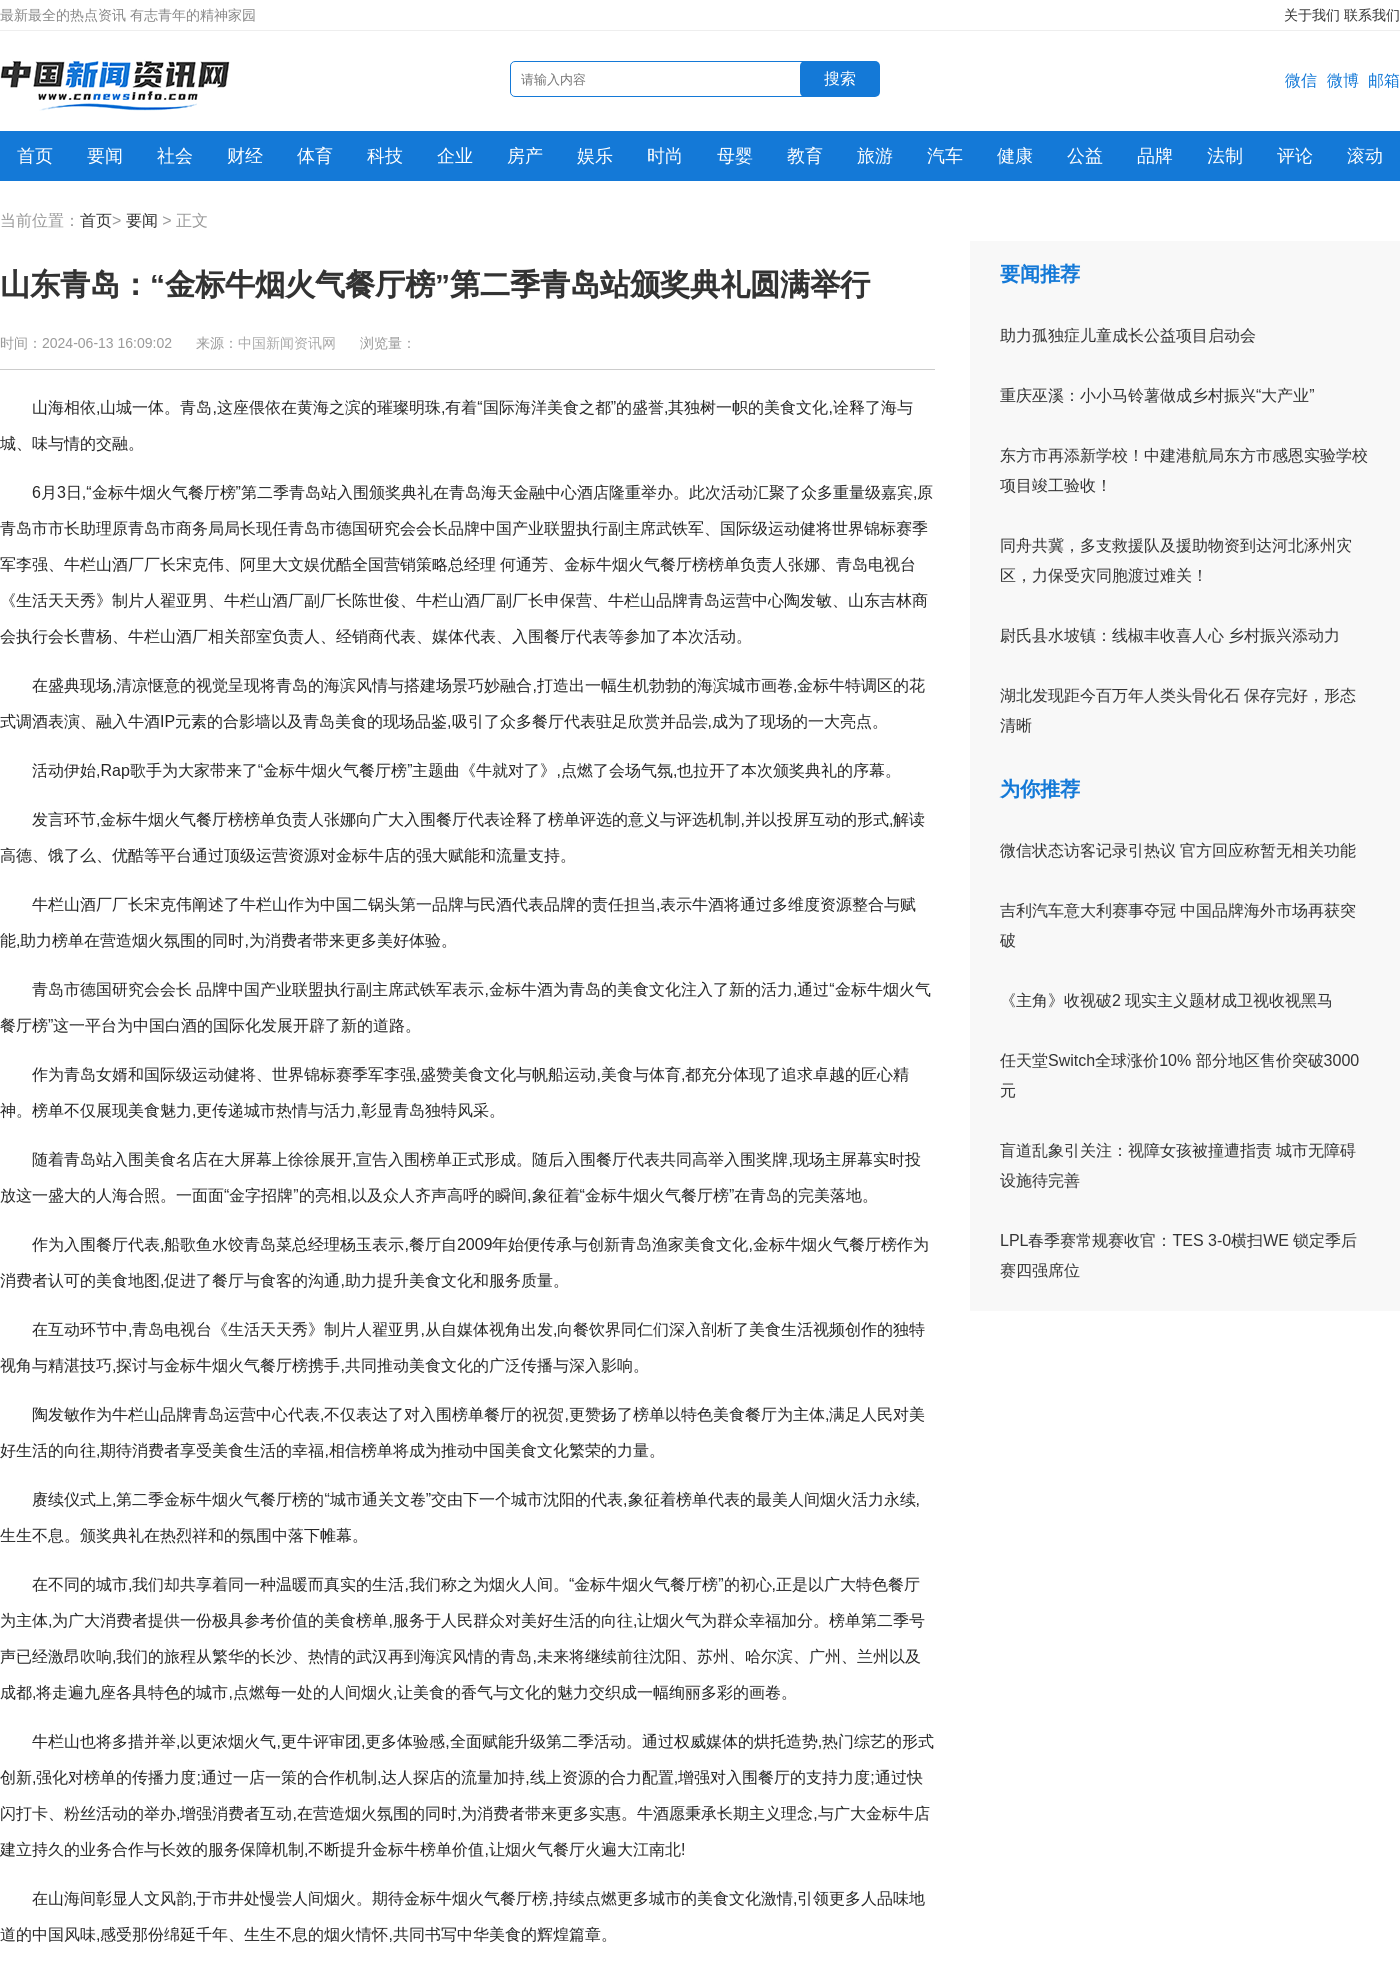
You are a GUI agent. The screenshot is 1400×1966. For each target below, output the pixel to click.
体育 (315, 156)
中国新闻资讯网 (287, 343)
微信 (1301, 80)
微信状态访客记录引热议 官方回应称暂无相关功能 (1178, 850)
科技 (385, 156)
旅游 (875, 156)
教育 (805, 156)
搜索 (840, 78)
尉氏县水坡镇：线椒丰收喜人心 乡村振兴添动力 (1170, 635)
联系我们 (1372, 15)
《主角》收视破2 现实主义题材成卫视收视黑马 (1166, 1000)
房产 (525, 156)
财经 (245, 156)
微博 (1343, 80)
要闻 (105, 156)
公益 (1085, 156)
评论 (1295, 156)
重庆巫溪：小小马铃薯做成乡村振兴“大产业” (1157, 395)
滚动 (1365, 156)
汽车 (945, 156)
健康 (1015, 156)
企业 (455, 156)
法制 (1225, 156)
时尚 (665, 156)
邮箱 (1384, 80)
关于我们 (1312, 15)
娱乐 (595, 156)
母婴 (735, 156)
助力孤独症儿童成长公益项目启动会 (1128, 335)
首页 (35, 156)
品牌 (1155, 156)
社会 (175, 156)
